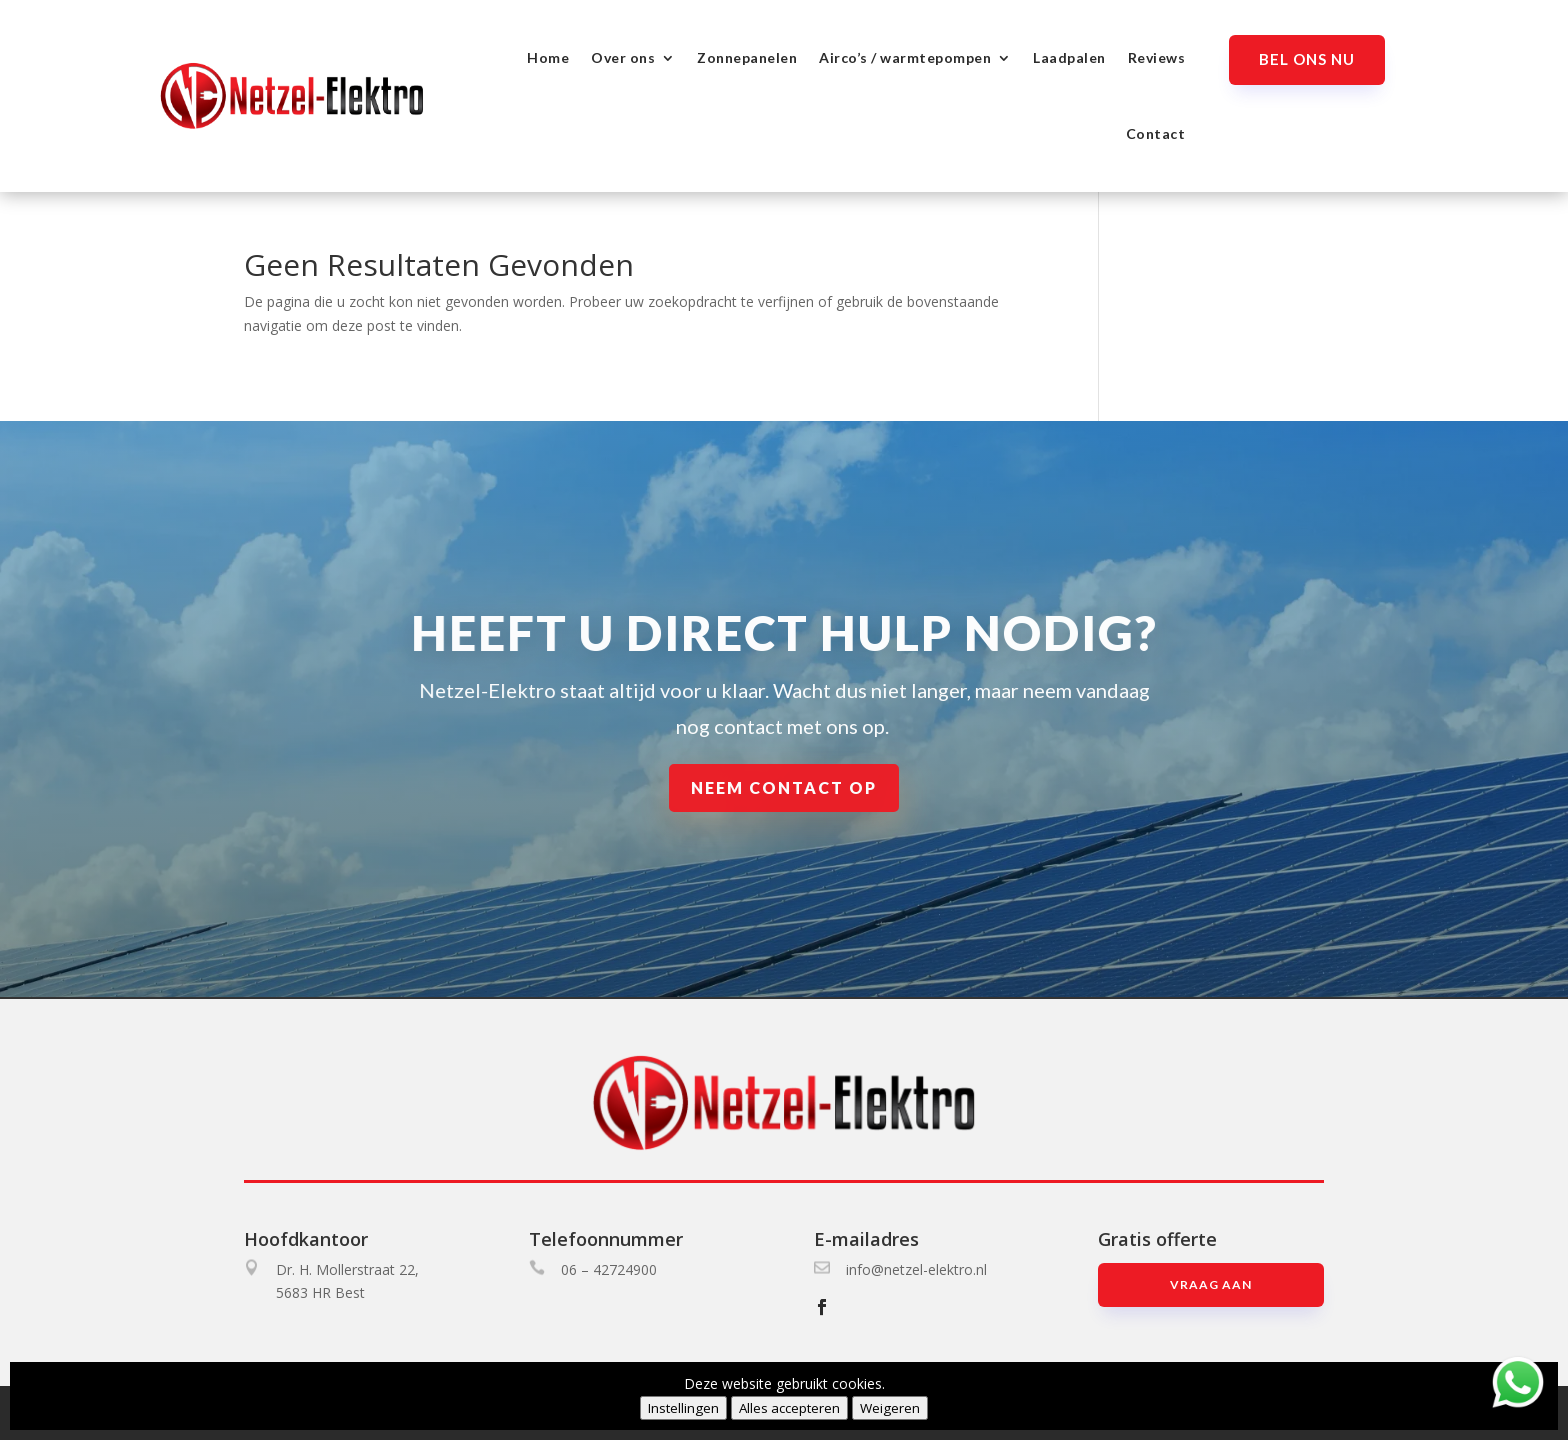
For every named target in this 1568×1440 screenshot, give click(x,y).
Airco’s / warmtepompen (905, 57)
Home (548, 57)
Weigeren (890, 1408)
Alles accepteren (789, 1408)
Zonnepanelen (747, 57)
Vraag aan (1211, 1284)
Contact (1156, 133)
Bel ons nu (1307, 59)
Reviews (1157, 57)
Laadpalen (1069, 57)
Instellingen (683, 1408)
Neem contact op (783, 788)
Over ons (623, 57)
